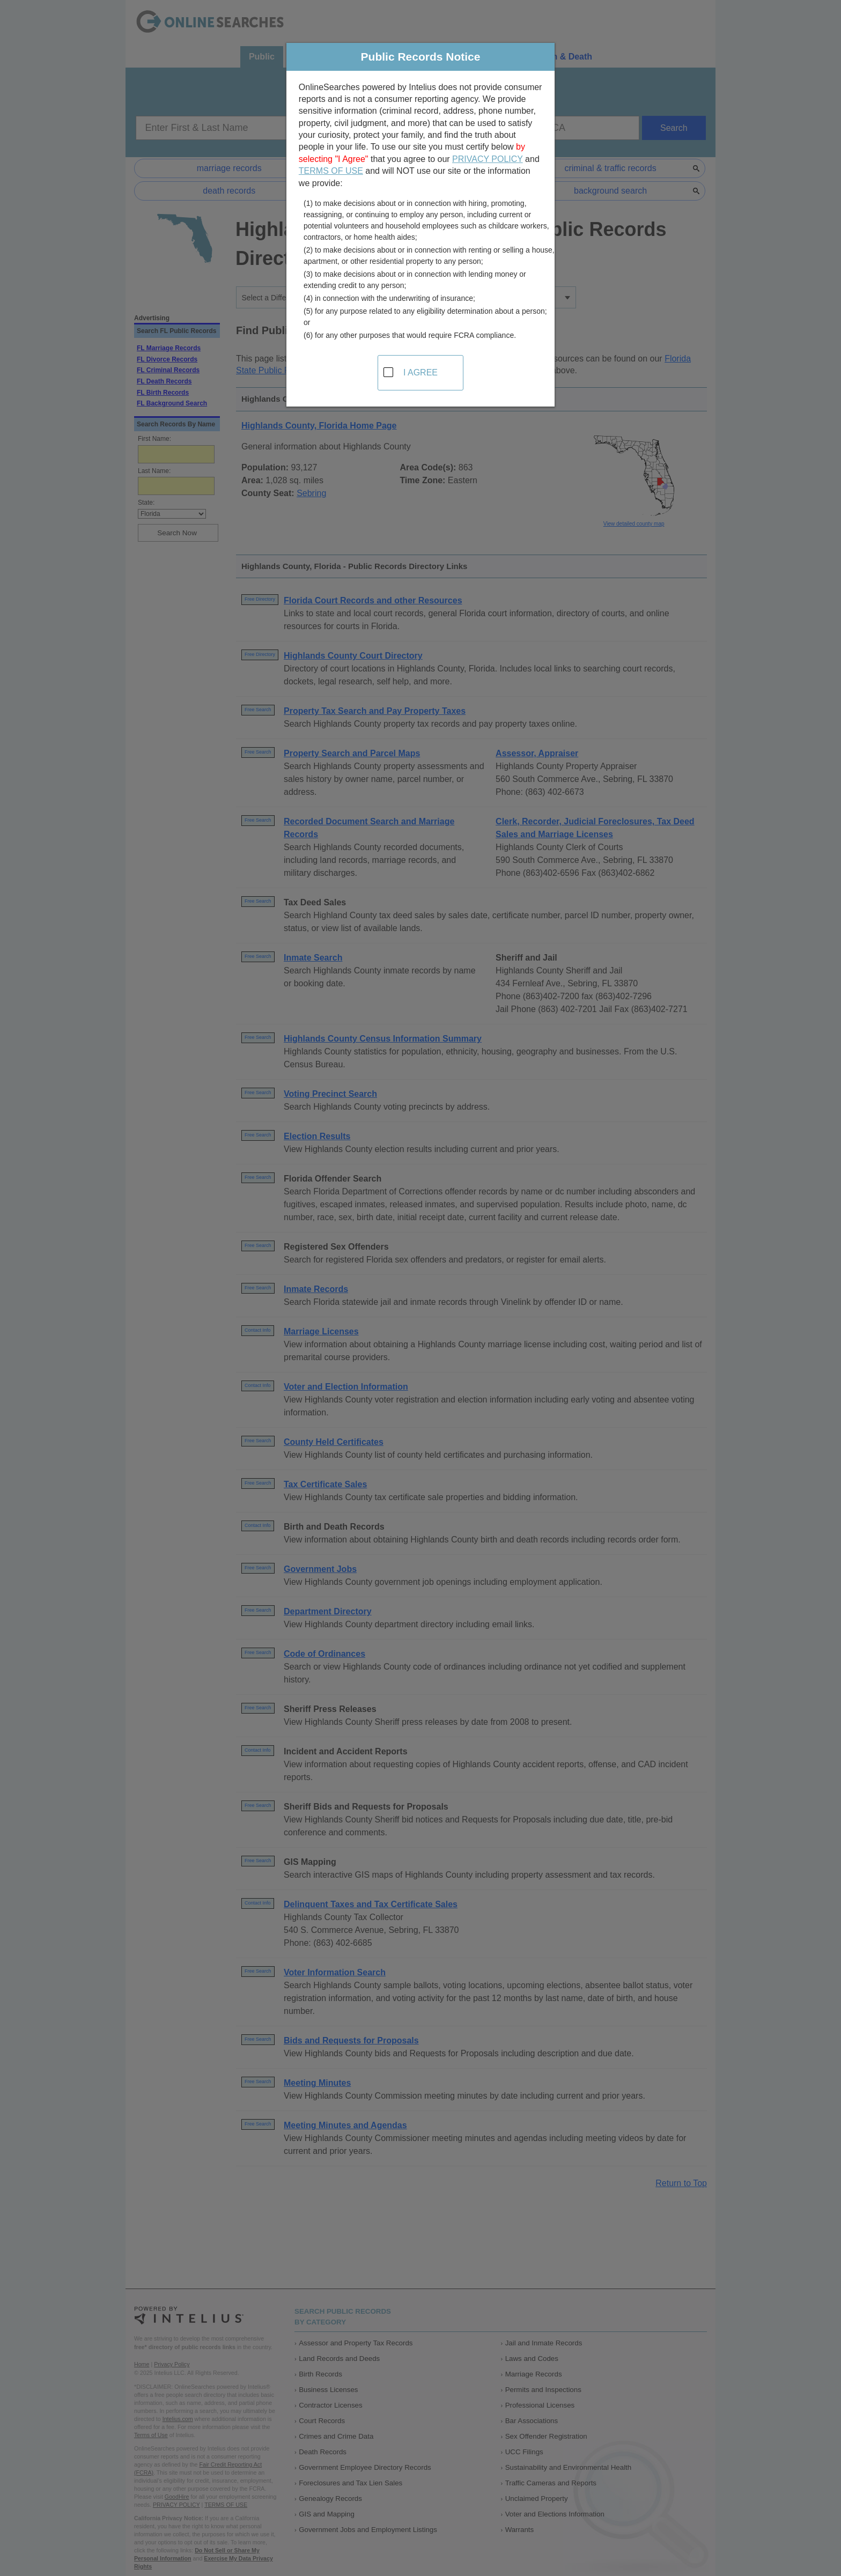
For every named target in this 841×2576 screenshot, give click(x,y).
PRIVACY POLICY (487, 159)
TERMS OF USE (331, 170)
